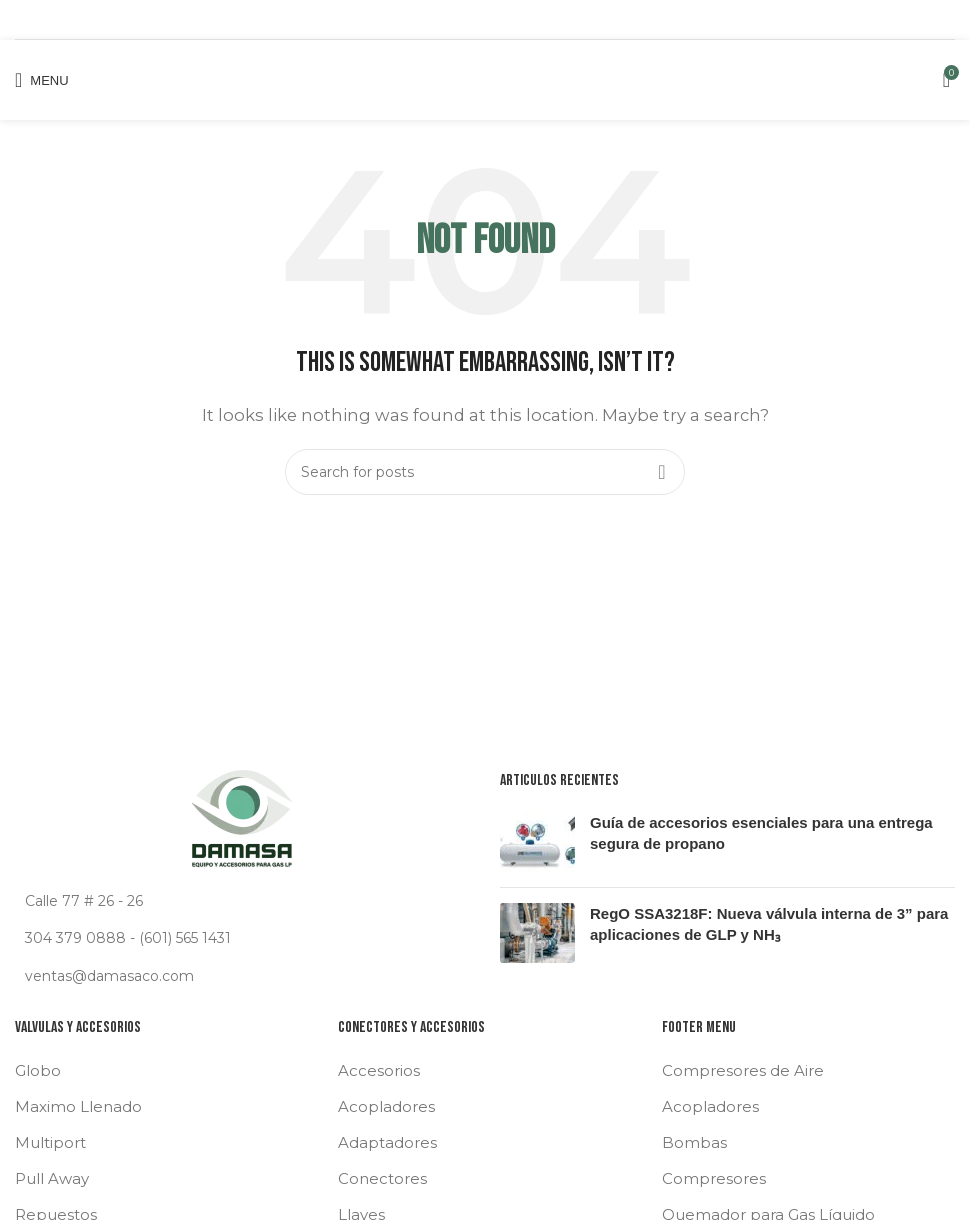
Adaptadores (387, 1142)
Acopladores (386, 1106)
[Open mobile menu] (42, 80)
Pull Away (52, 1178)
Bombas (694, 1142)
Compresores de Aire (743, 1070)
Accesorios (379, 1070)
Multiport (50, 1142)
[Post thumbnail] (537, 842)
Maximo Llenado (78, 1106)
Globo (38, 1070)
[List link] (242, 938)
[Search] (485, 472)
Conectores (382, 1178)
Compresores (714, 1178)
